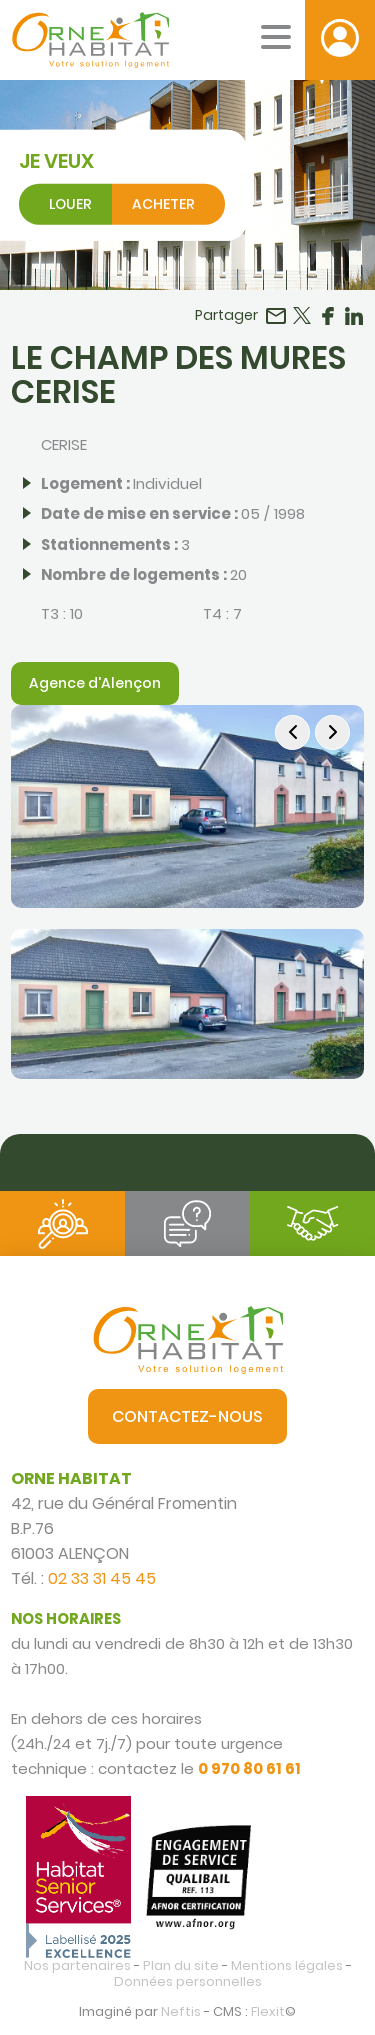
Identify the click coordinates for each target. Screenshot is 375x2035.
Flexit (268, 2011)
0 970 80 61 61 (249, 1768)
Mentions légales (287, 1965)
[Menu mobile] (276, 37)
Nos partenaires (77, 1965)
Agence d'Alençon (95, 683)
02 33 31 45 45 (102, 1578)
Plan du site (181, 1965)
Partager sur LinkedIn (354, 316)
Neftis (181, 2011)
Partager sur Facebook (328, 316)
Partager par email (276, 316)
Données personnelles (188, 1981)
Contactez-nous (187, 1416)
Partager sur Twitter (302, 316)
